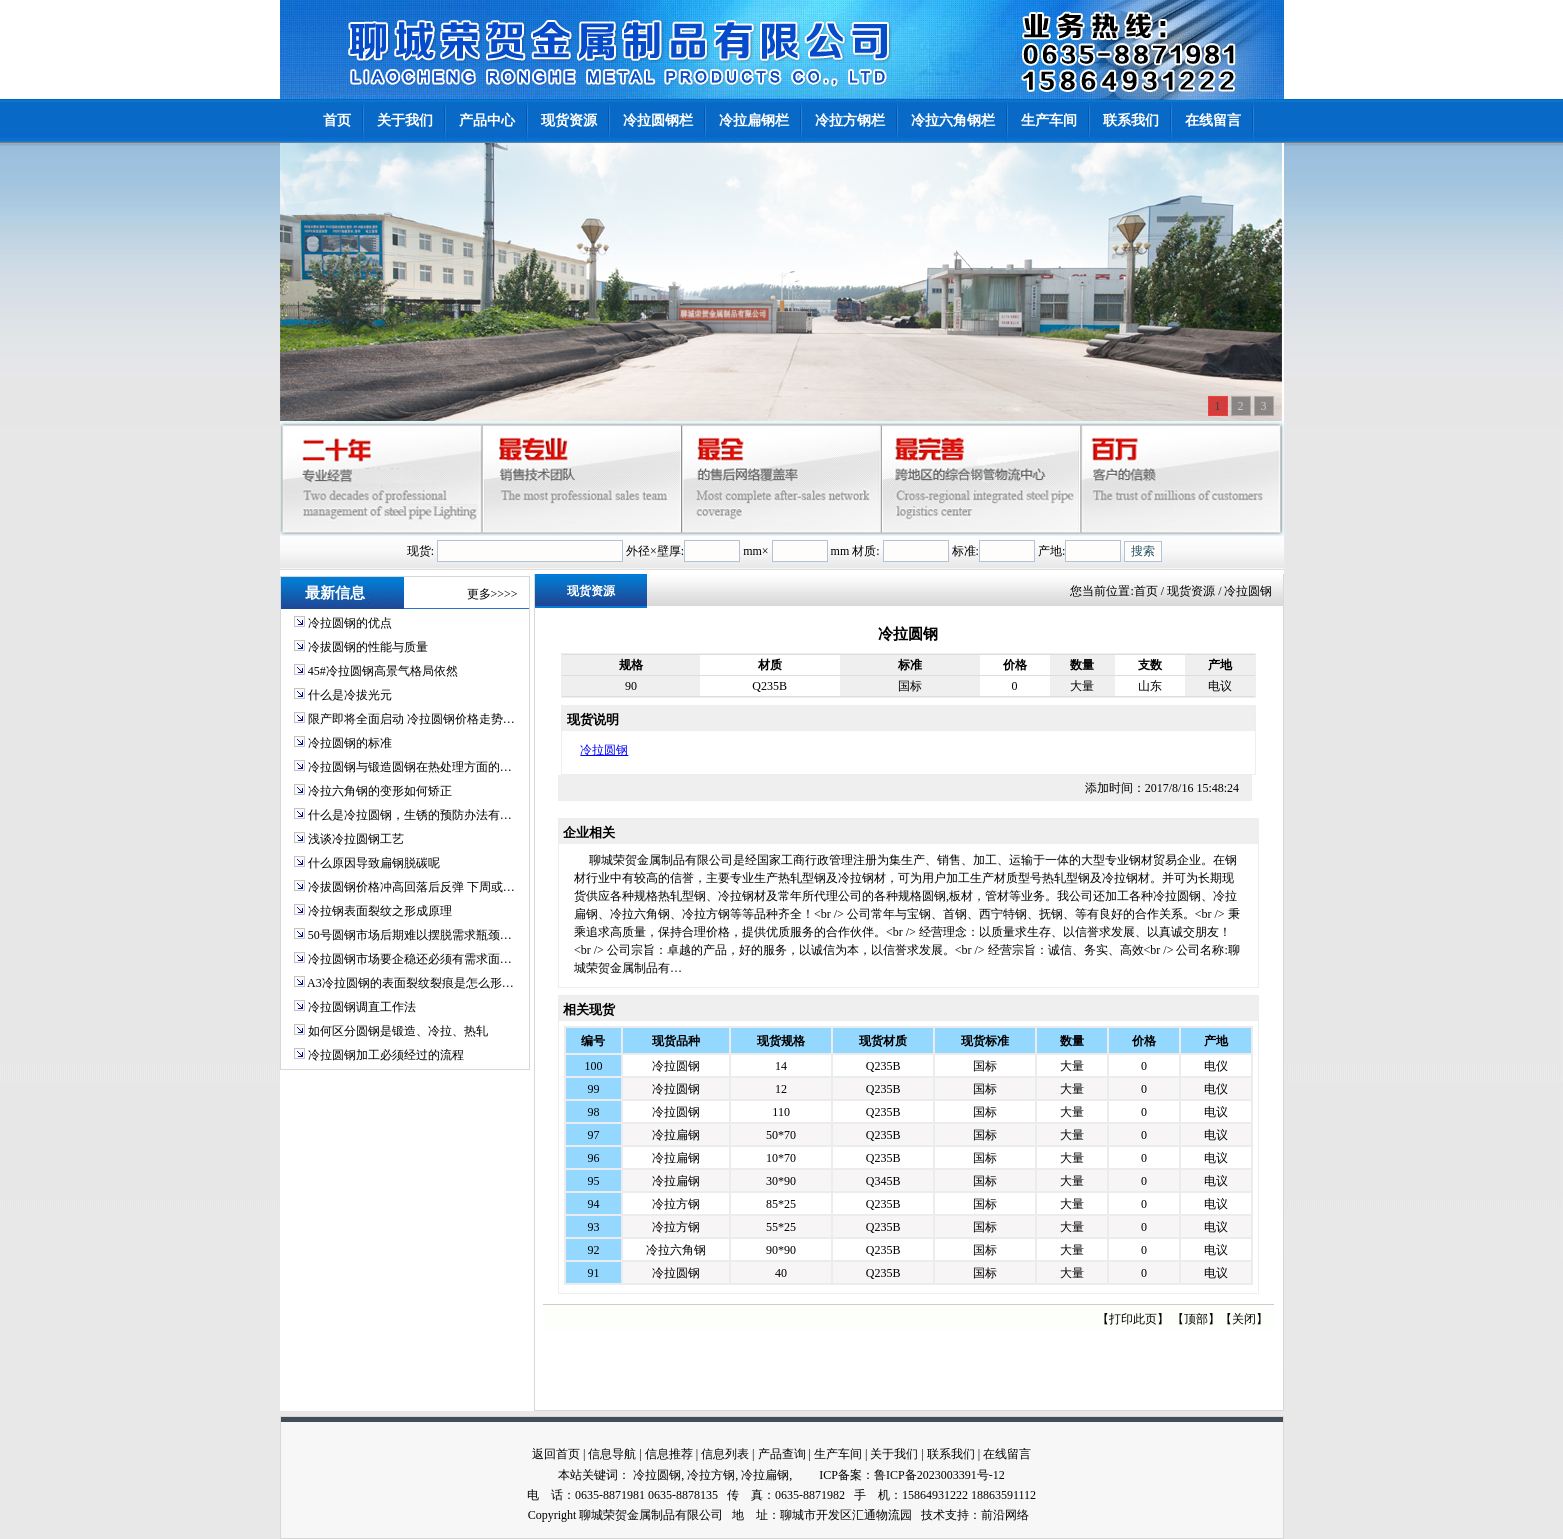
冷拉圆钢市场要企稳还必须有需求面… (410, 959)
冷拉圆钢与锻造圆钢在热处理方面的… (410, 767)
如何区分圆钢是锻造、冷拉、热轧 (398, 1031)
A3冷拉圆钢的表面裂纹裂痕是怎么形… (410, 983)
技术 (933, 1515)
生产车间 (838, 1454)
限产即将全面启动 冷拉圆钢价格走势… (411, 719)
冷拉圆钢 (604, 750)
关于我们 (894, 1454)
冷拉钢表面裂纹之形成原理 (380, 911)
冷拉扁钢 (676, 1135)
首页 (1146, 591)
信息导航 (612, 1454)
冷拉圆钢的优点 (350, 623)
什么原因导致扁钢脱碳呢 (374, 863)
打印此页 (1133, 1319)
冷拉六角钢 (676, 1250)
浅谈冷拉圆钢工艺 (356, 839)
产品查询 (782, 1454)
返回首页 (556, 1454)
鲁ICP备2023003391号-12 (939, 1475)
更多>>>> (492, 594)
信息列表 (725, 1454)
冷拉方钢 (676, 1204)
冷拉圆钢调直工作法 (362, 1007)
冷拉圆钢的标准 (350, 743)
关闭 (1244, 1319)
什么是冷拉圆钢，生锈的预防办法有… (410, 815)
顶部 (1196, 1319)
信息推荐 (669, 1454)
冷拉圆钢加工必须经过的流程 (386, 1055)
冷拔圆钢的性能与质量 (368, 647)
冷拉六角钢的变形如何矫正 (380, 791)
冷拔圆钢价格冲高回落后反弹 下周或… (411, 887)
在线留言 (1007, 1454)
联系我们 (951, 1454)
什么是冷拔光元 (350, 695)
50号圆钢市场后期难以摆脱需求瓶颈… (410, 935)
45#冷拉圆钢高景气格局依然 (383, 671)
